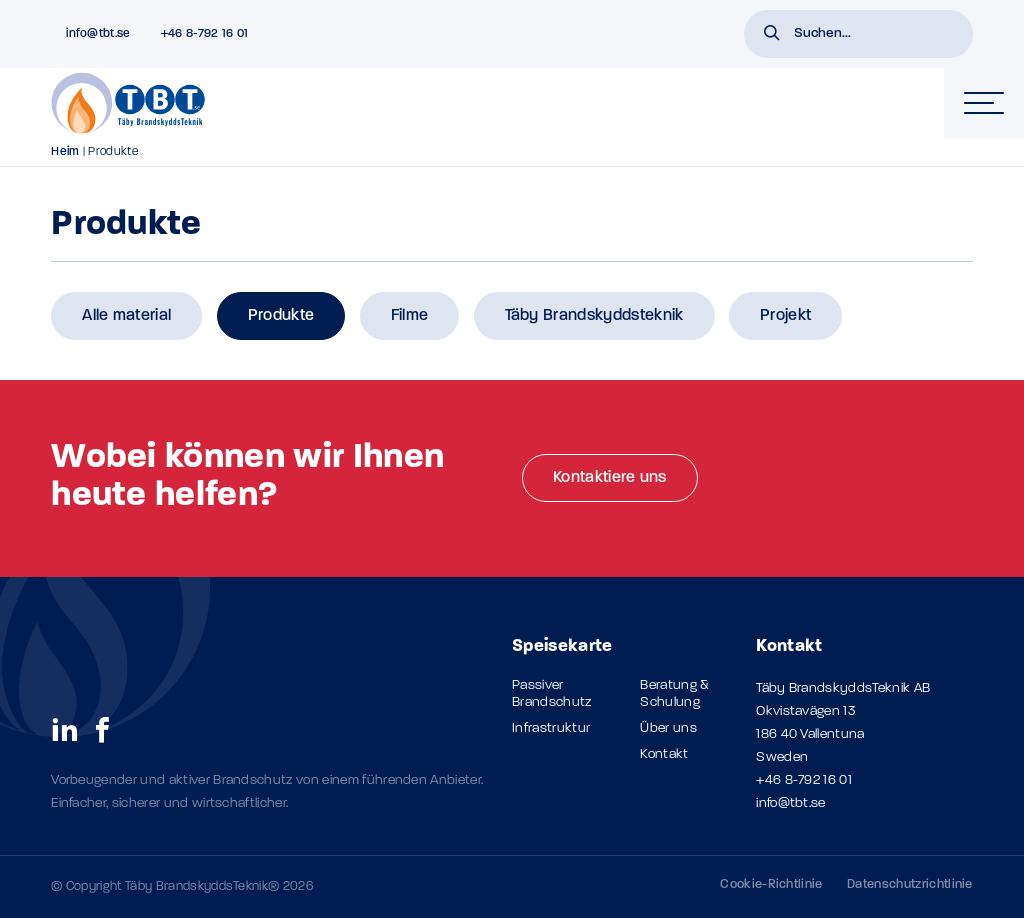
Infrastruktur (551, 728)
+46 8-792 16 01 (804, 780)
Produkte (281, 316)
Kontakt (664, 754)
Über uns (668, 728)
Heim (65, 152)
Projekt (785, 316)
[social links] (65, 729)
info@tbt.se (791, 803)
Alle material (126, 316)
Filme (410, 316)
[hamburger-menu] (984, 103)
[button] (772, 35)
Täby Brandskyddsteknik (594, 316)
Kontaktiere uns (610, 478)
